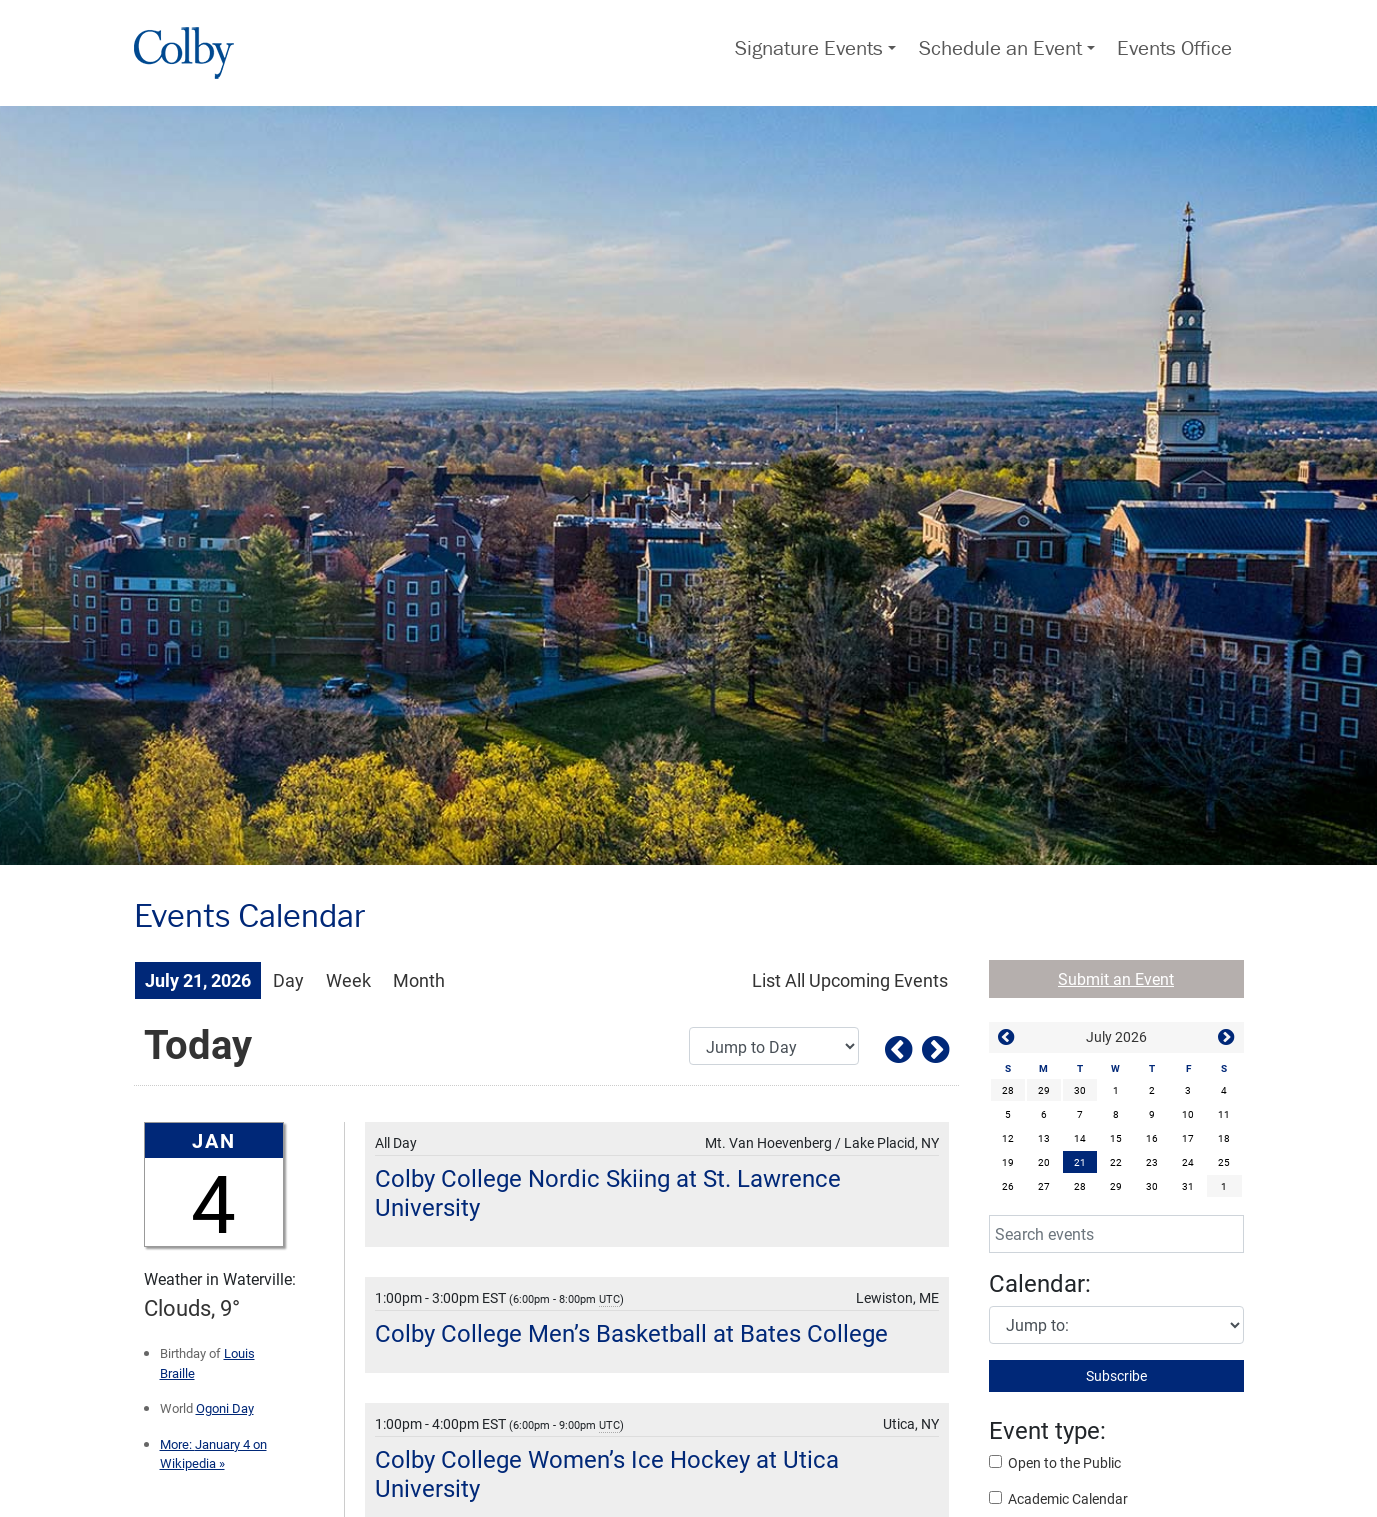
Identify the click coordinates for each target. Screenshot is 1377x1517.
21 (1080, 1162)
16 (1152, 1138)
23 (1152, 1162)
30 (1080, 1090)
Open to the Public (1055, 1462)
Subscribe (1116, 1375)
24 (1188, 1162)
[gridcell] (1080, 1162)
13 (1044, 1138)
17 (1188, 1138)
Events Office (1174, 48)
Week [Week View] (348, 980)
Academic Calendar (1058, 1498)
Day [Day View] (288, 980)
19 (1008, 1162)
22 (1116, 1162)
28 (1008, 1090)
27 (1044, 1186)
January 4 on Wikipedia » (213, 1454)
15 (1116, 1138)
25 (1224, 1162)
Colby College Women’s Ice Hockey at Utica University (607, 1473)
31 (1188, 1186)
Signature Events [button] (809, 48)
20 (1044, 1162)
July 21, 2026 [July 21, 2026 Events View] (198, 980)
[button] (1007, 1038)
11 (1224, 1114)
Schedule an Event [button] (1000, 48)
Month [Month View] (419, 980)
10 (1188, 1114)
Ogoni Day (225, 1408)
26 (1008, 1186)
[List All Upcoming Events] (850, 980)
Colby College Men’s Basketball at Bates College (631, 1333)
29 (1044, 1090)
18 (1224, 1138)
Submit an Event (1116, 978)
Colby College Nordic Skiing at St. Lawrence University (608, 1192)
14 (1080, 1138)
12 (1008, 1138)
